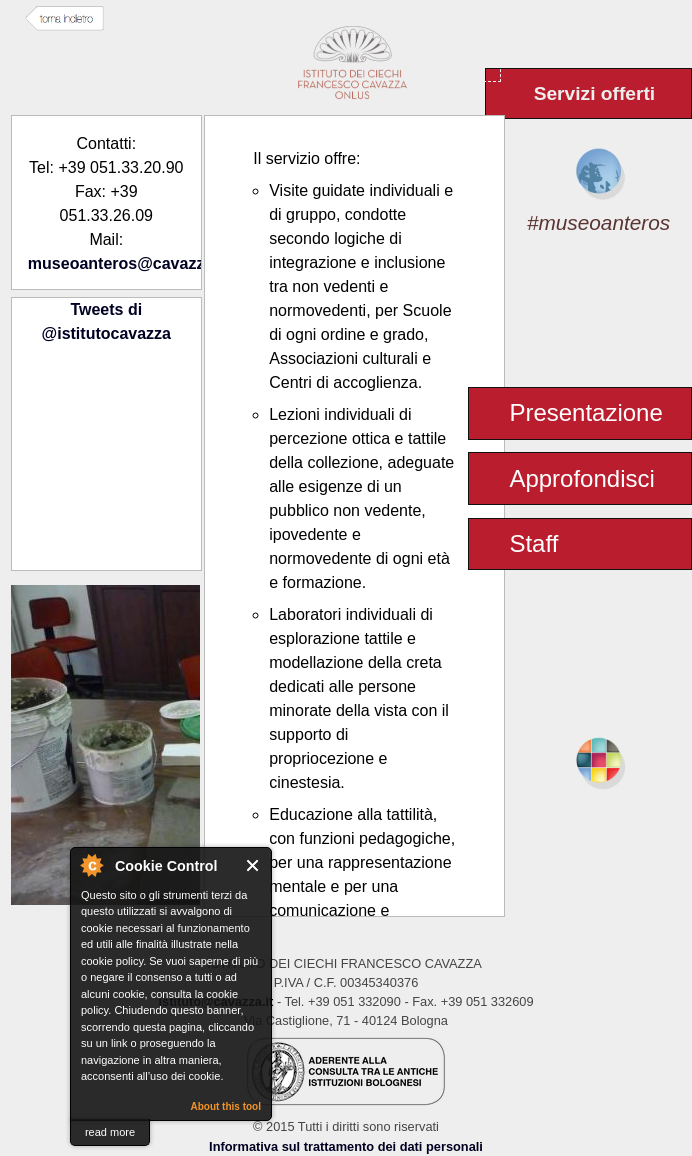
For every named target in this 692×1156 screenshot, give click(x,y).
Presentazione (585, 412)
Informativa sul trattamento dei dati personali (346, 1146)
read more (110, 1132)
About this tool (225, 1106)
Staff (533, 543)
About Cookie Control (91, 865)
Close (253, 865)
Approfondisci (581, 478)
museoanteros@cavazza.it (128, 263)
